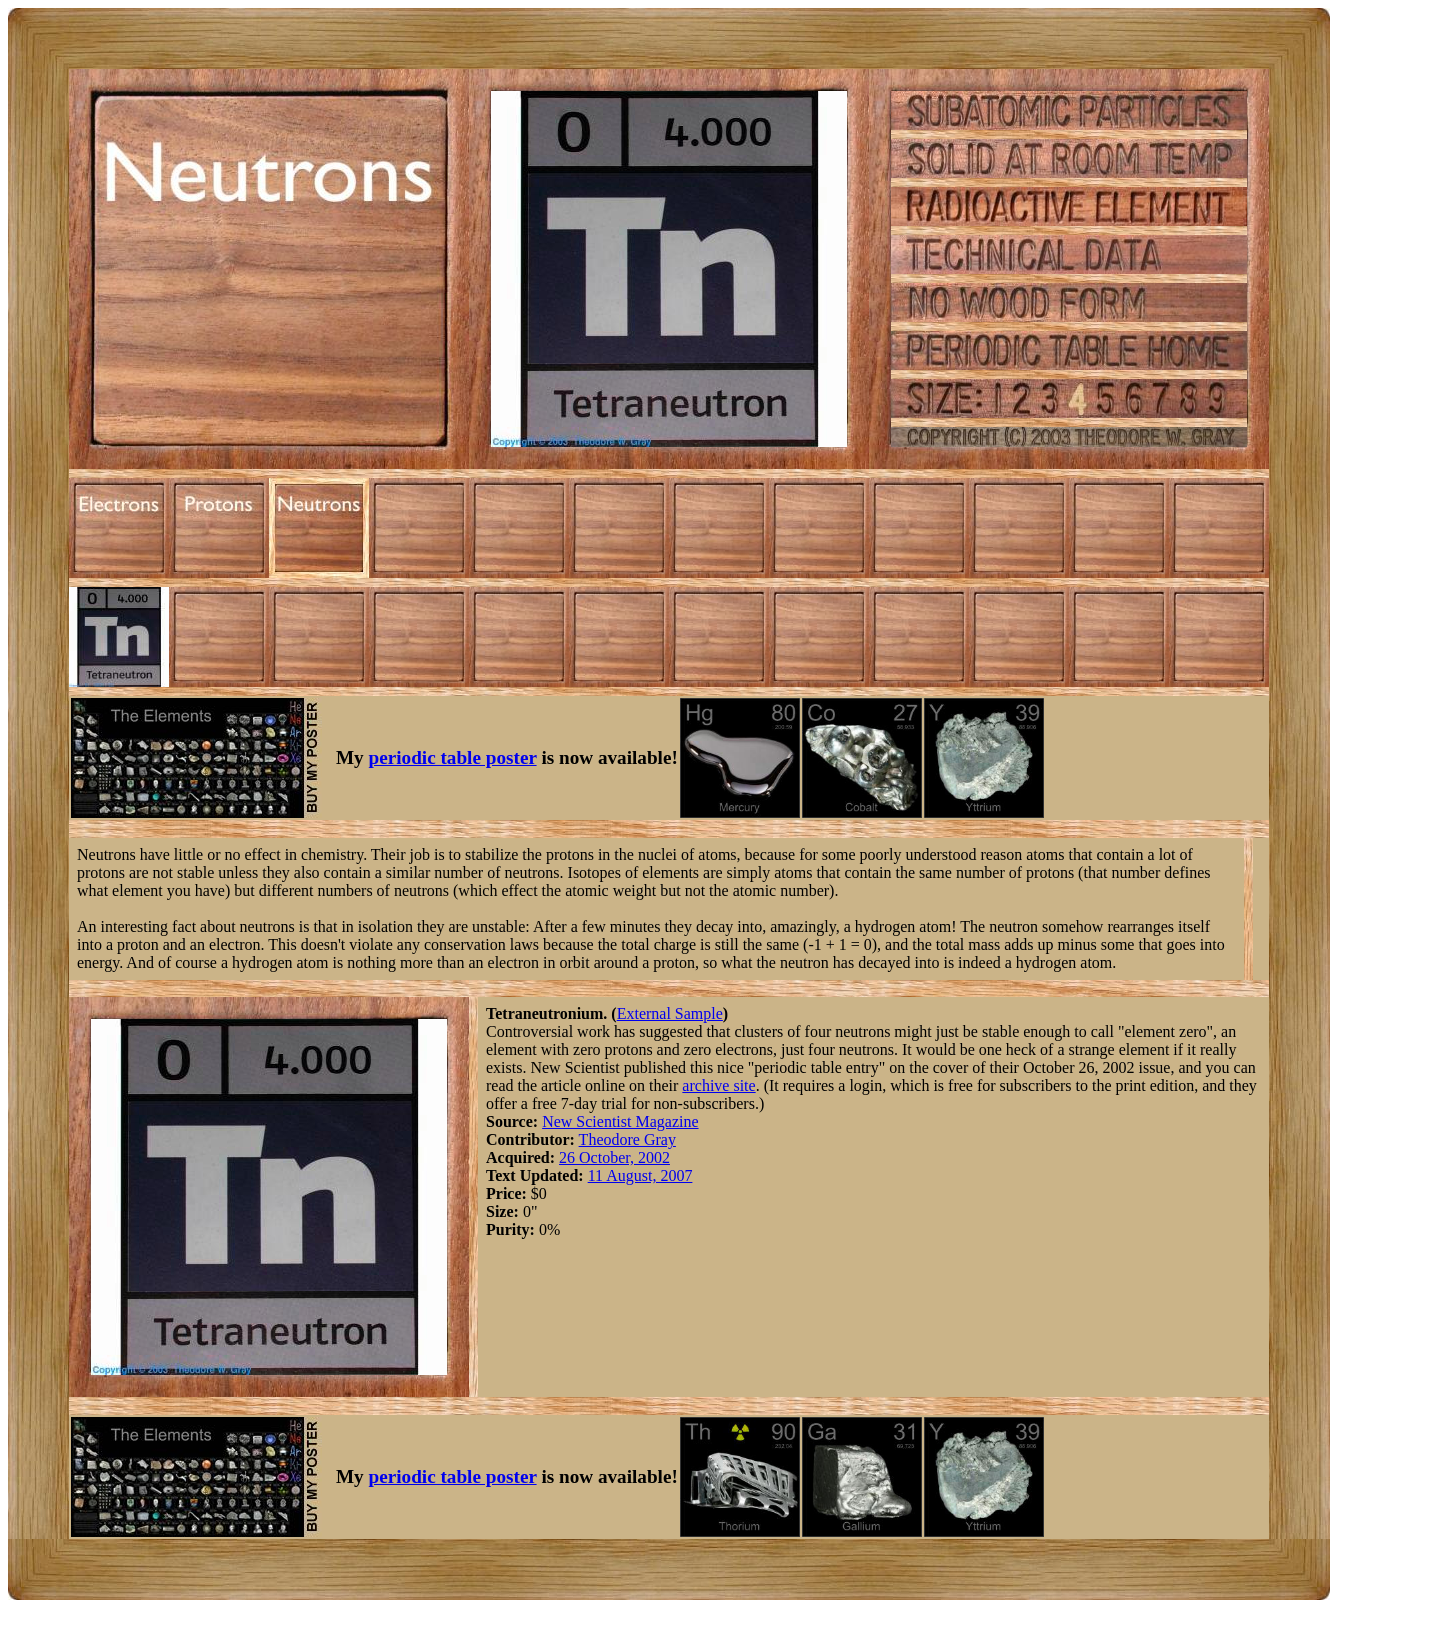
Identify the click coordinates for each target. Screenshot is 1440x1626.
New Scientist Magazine (620, 1121)
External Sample (670, 1013)
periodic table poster (453, 757)
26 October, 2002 (614, 1157)
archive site (718, 1085)
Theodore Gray (627, 1139)
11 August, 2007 (640, 1175)
